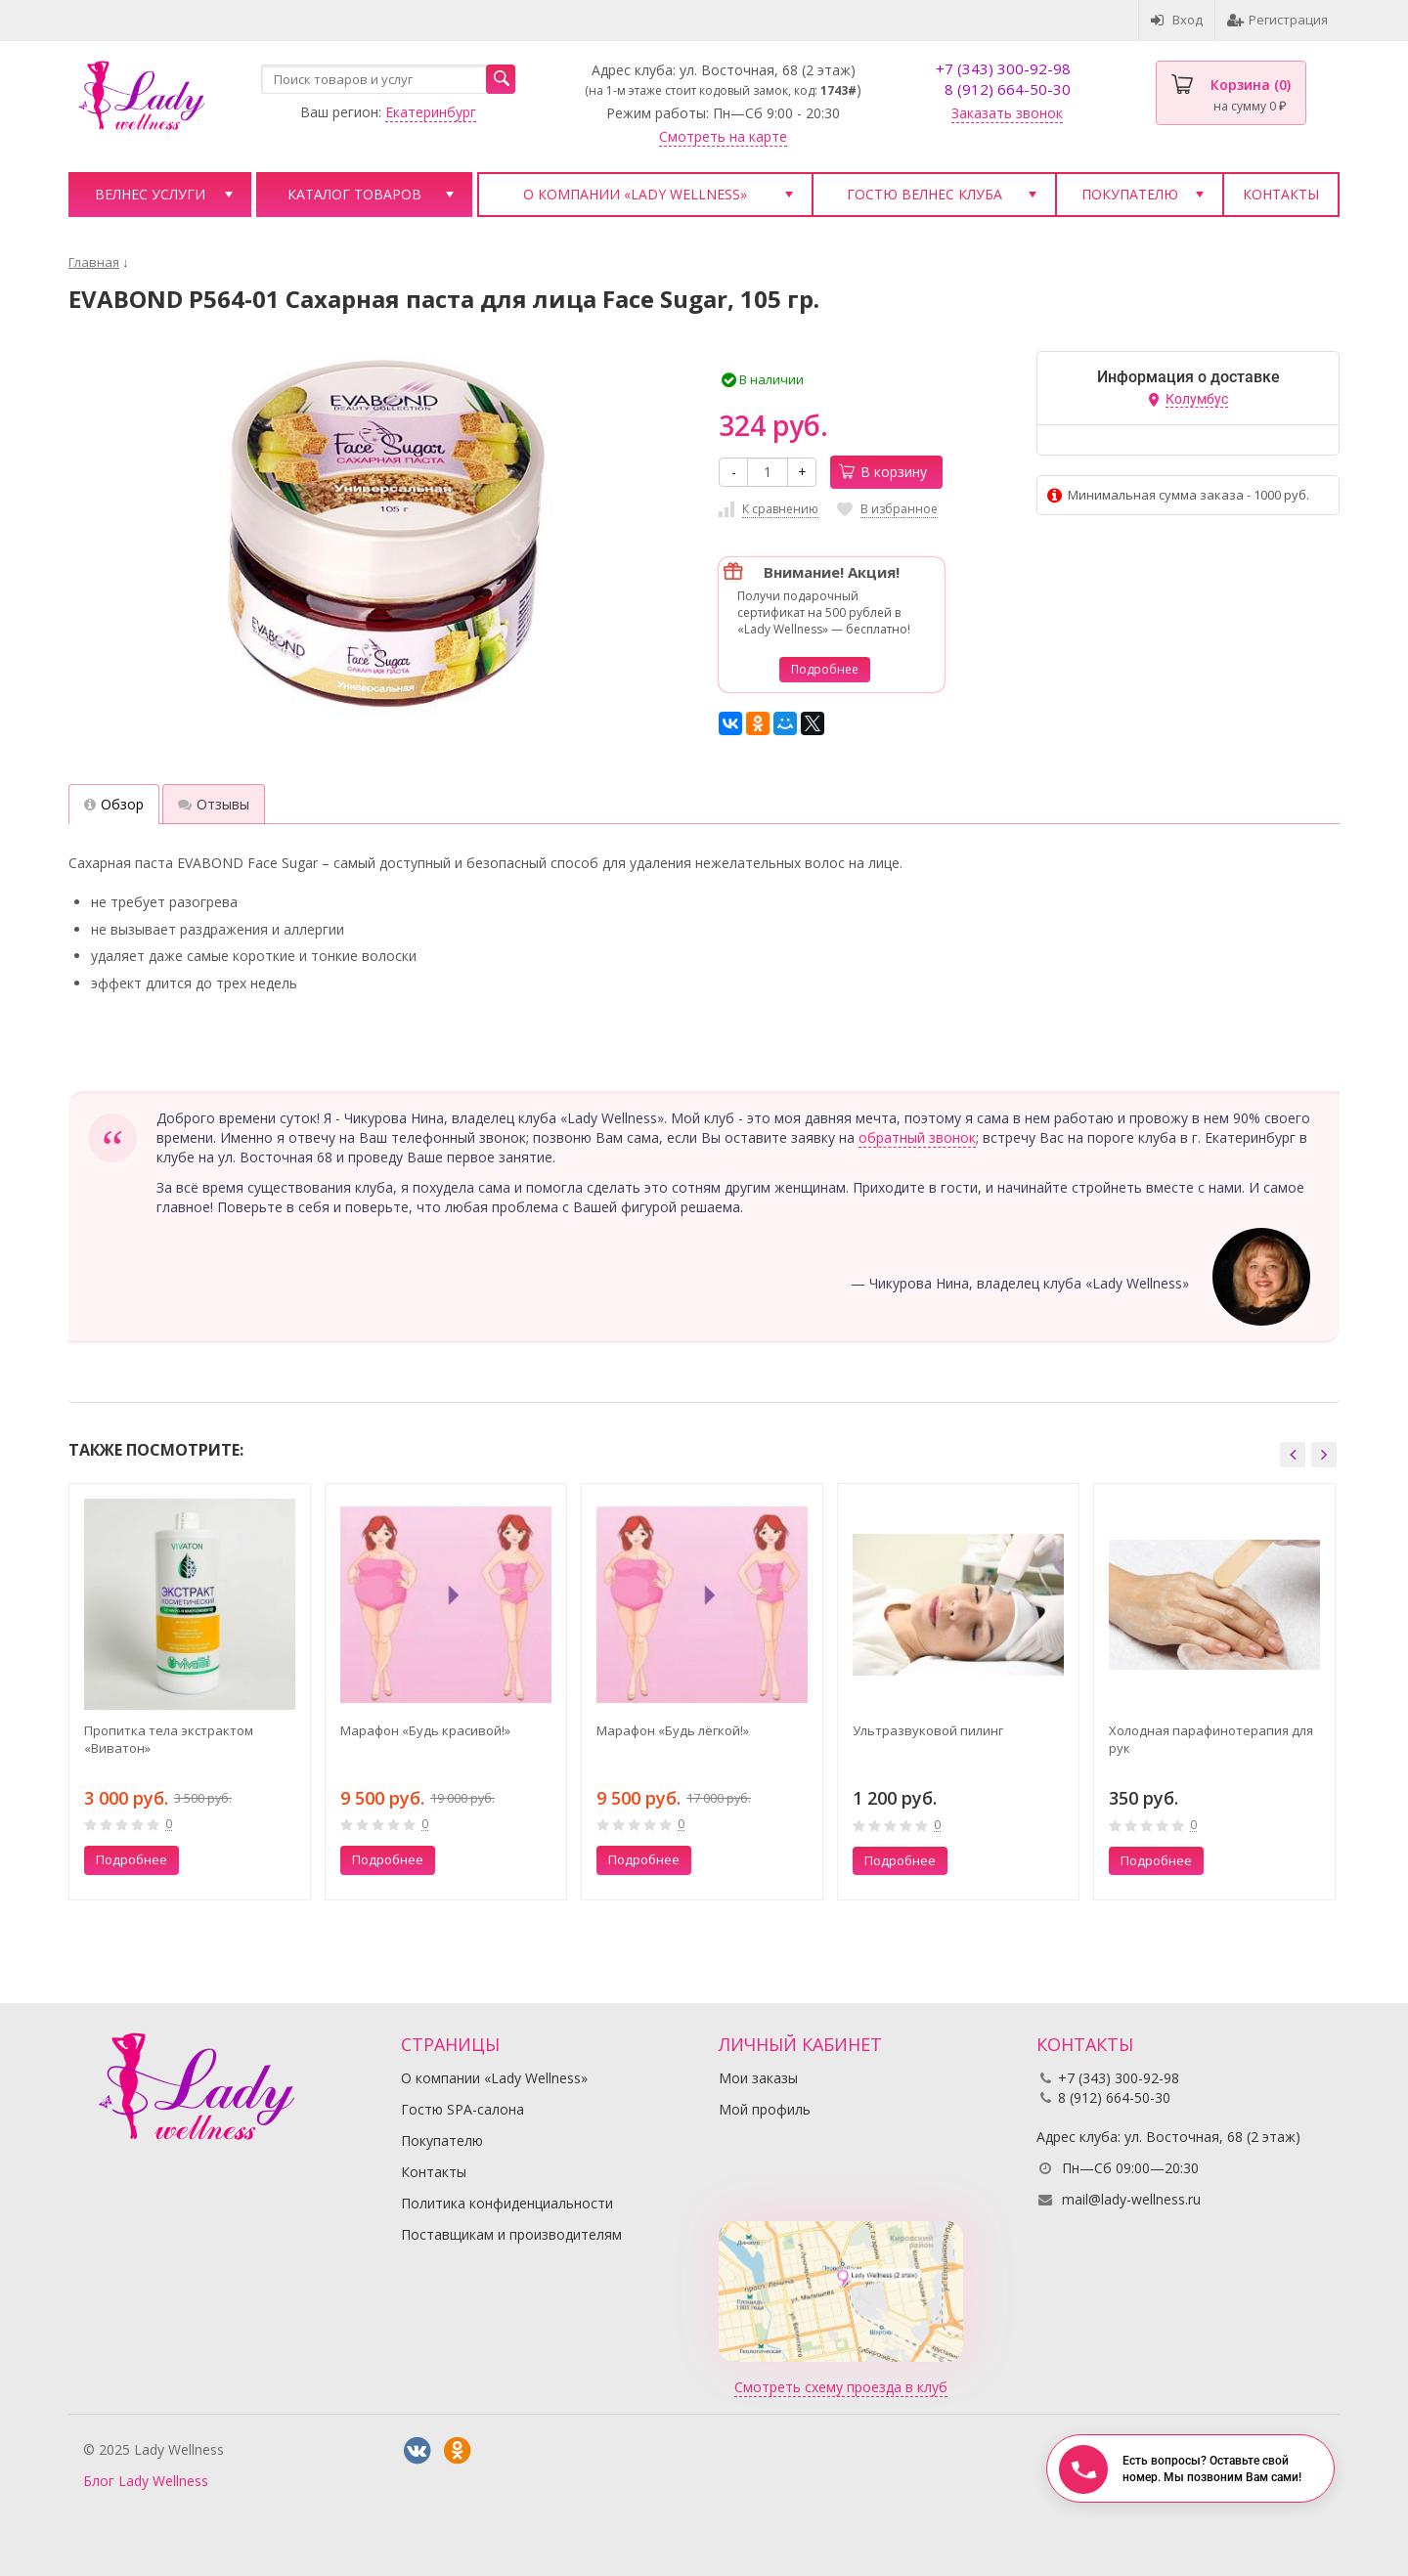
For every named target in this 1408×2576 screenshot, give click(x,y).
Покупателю (1129, 194)
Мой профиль (765, 2109)
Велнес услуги (150, 194)
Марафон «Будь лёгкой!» (672, 1730)
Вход (1177, 19)
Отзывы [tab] (213, 804)
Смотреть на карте (723, 136)
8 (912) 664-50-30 (1008, 89)
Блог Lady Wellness (145, 2480)
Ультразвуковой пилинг (928, 1730)
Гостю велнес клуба (924, 194)
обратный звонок (917, 1137)
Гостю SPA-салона (462, 2109)
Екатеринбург (430, 112)
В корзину (883, 471)
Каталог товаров (354, 194)
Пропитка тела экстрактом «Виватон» (168, 1739)
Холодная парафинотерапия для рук (1211, 1739)
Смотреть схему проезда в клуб (840, 2387)
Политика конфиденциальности (507, 2203)
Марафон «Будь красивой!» (425, 1730)
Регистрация (1277, 19)
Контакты (1281, 194)
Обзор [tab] (114, 804)
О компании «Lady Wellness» (635, 194)
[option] (190, 1691)
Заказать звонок (1007, 113)
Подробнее (824, 669)
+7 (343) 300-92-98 (1003, 68)
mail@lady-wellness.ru (1131, 2199)
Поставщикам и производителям (511, 2234)
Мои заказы (758, 2078)
